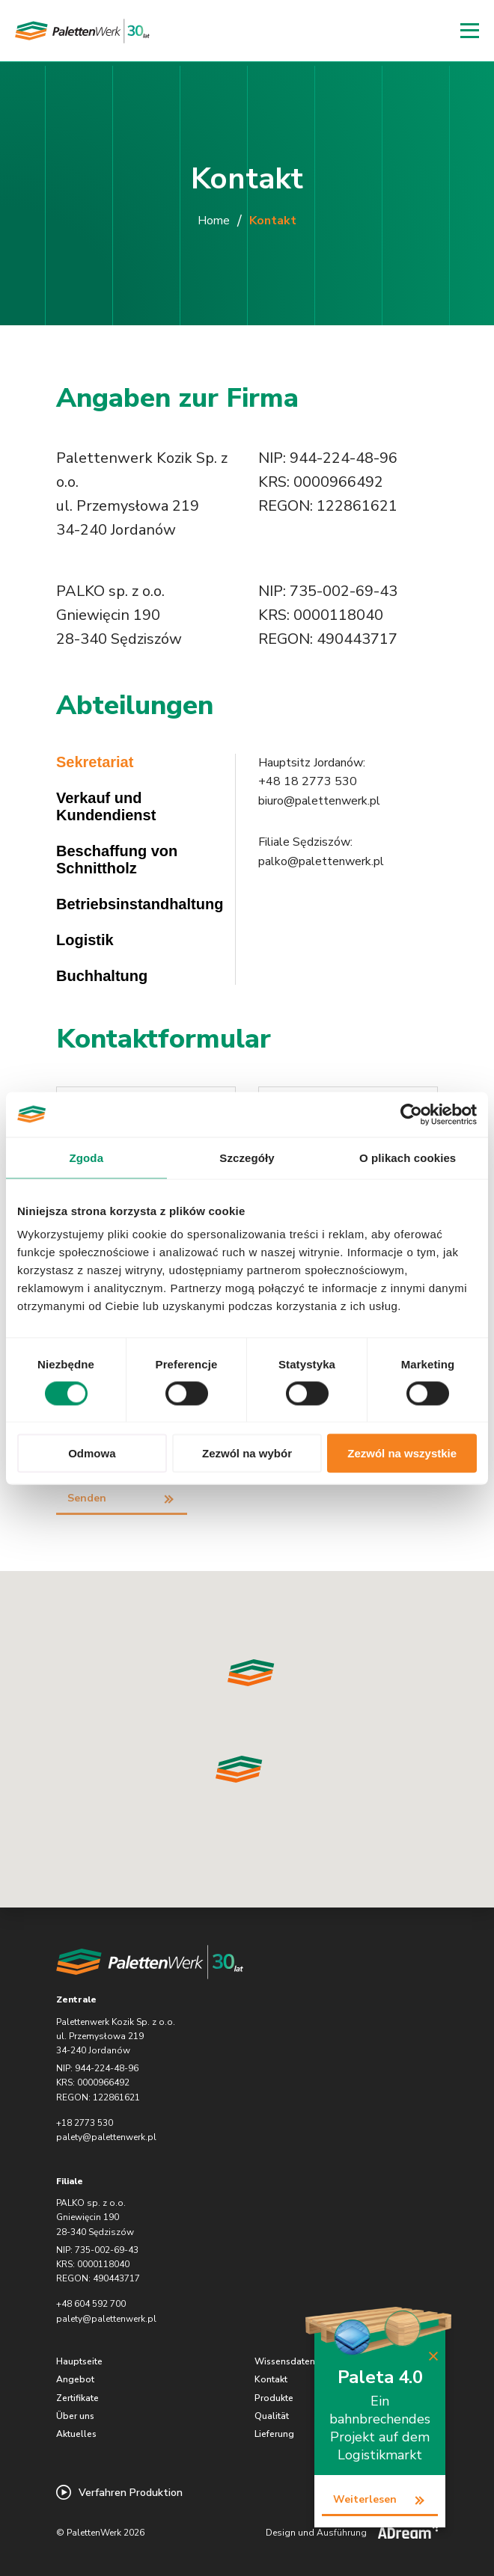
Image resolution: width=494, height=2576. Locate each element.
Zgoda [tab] (87, 1157)
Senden (86, 1498)
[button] (239, 1769)
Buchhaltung (101, 976)
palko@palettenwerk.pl (321, 861)
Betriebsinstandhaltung (139, 904)
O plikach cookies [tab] (407, 1157)
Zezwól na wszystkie (402, 1453)
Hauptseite (79, 2361)
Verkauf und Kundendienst (106, 806)
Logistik (85, 940)
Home (214, 220)
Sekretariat (94, 762)
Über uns (75, 2416)
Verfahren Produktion (119, 2492)
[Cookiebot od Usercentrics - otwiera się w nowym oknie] (411, 1114)
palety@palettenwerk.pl (106, 2137)
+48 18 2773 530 (307, 781)
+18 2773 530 (84, 2123)
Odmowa (91, 1453)
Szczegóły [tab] (246, 1157)
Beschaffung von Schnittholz (116, 859)
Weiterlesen (365, 2499)
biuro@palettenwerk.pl (319, 801)
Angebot (75, 2379)
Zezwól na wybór (247, 1453)
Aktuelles (76, 2434)
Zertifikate (77, 2398)
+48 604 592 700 (91, 2304)
